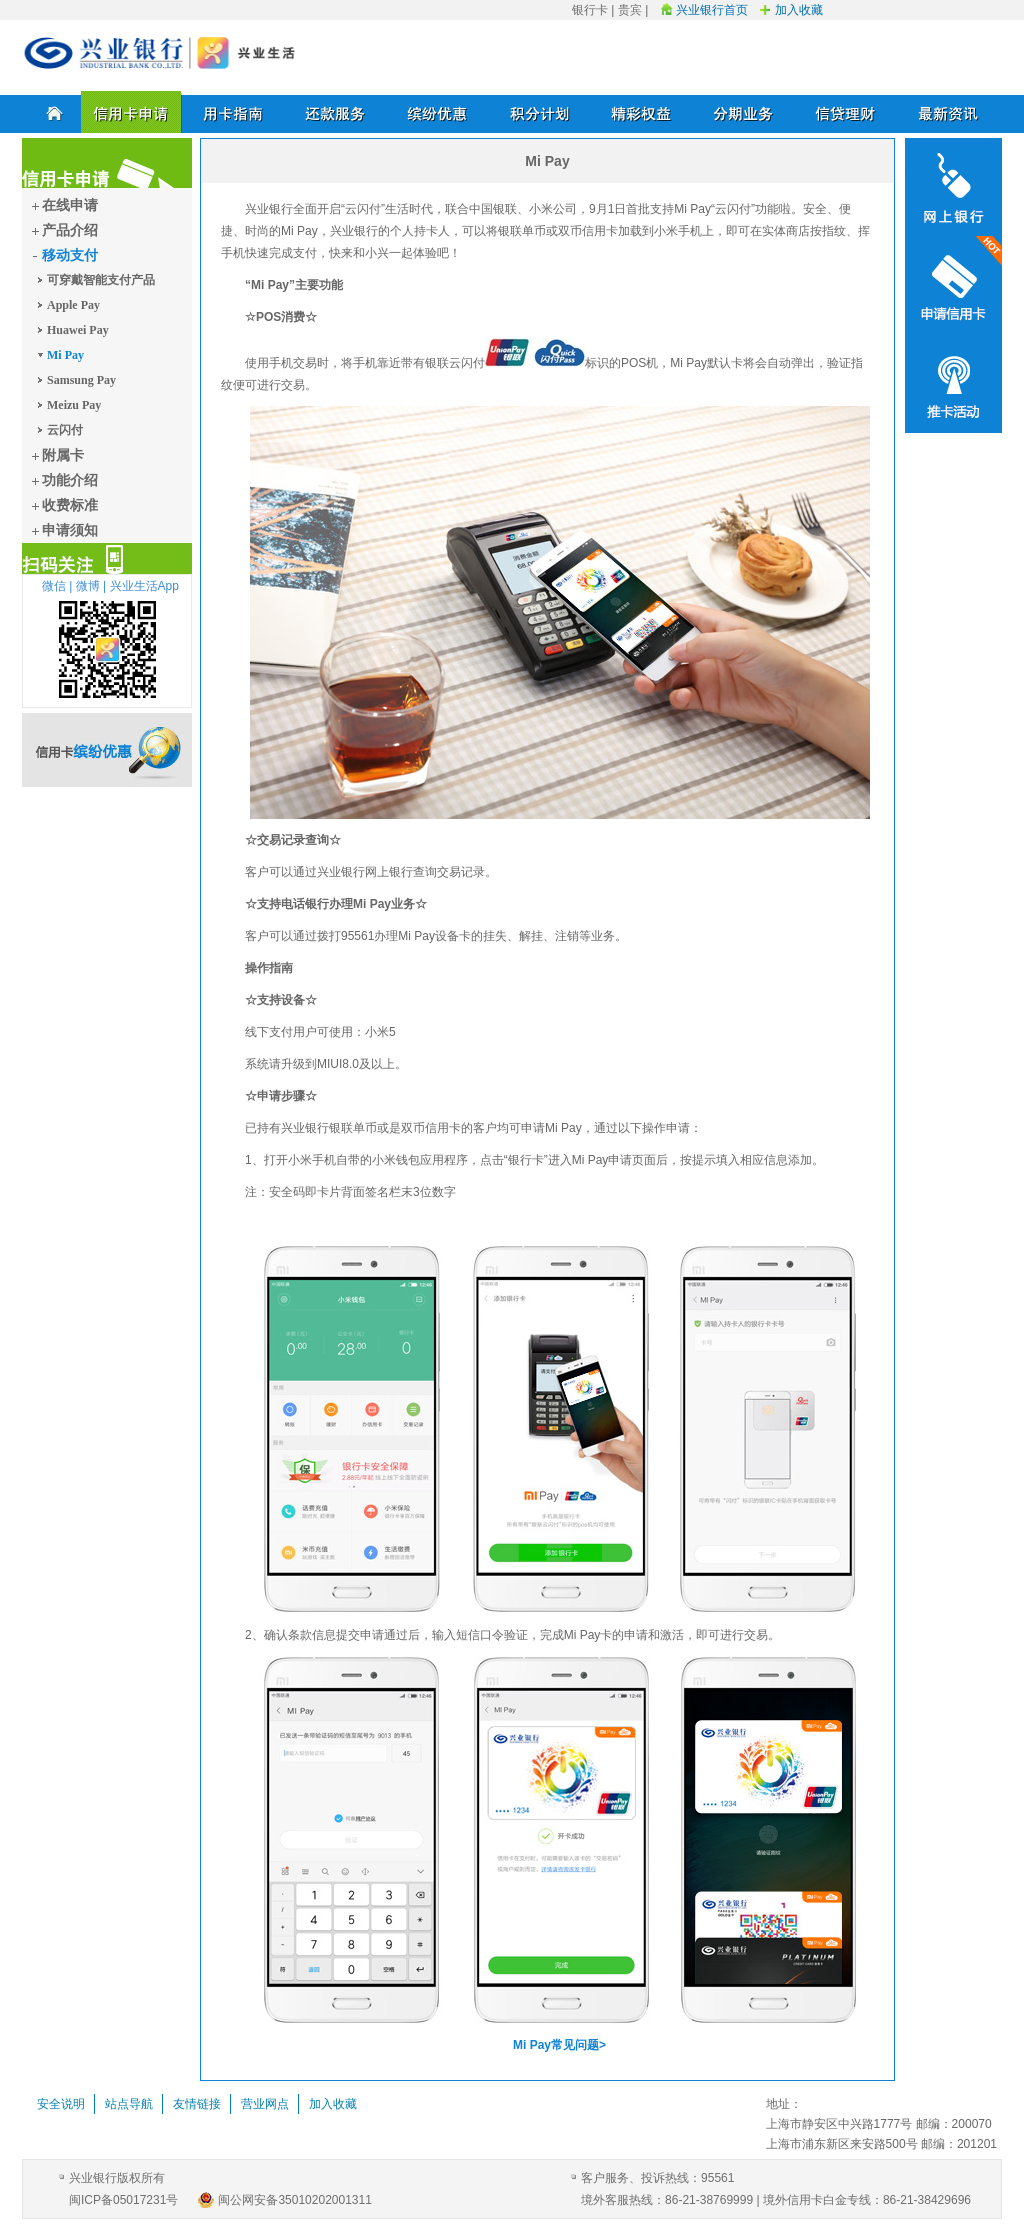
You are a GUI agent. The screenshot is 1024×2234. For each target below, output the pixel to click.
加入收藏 (799, 10)
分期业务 (744, 112)
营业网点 (265, 2104)
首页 (51, 112)
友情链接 (197, 2104)
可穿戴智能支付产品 (101, 280)
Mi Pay (65, 355)
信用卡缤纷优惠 (107, 750)
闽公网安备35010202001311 (294, 2200)
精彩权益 (642, 112)
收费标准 (70, 505)
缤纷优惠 (438, 112)
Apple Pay (73, 305)
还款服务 (336, 112)
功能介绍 (70, 480)
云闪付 (65, 430)
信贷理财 (846, 112)
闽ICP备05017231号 (123, 2200)
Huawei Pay (78, 330)
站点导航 (129, 2104)
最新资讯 (948, 112)
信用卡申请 (132, 112)
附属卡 (63, 455)
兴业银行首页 (712, 10)
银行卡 (590, 10)
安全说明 (61, 2104)
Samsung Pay (81, 380)
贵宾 (630, 10)
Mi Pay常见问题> (559, 2045)
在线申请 (70, 205)
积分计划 (540, 112)
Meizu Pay (74, 405)
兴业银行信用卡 (159, 53)
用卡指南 (234, 112)
